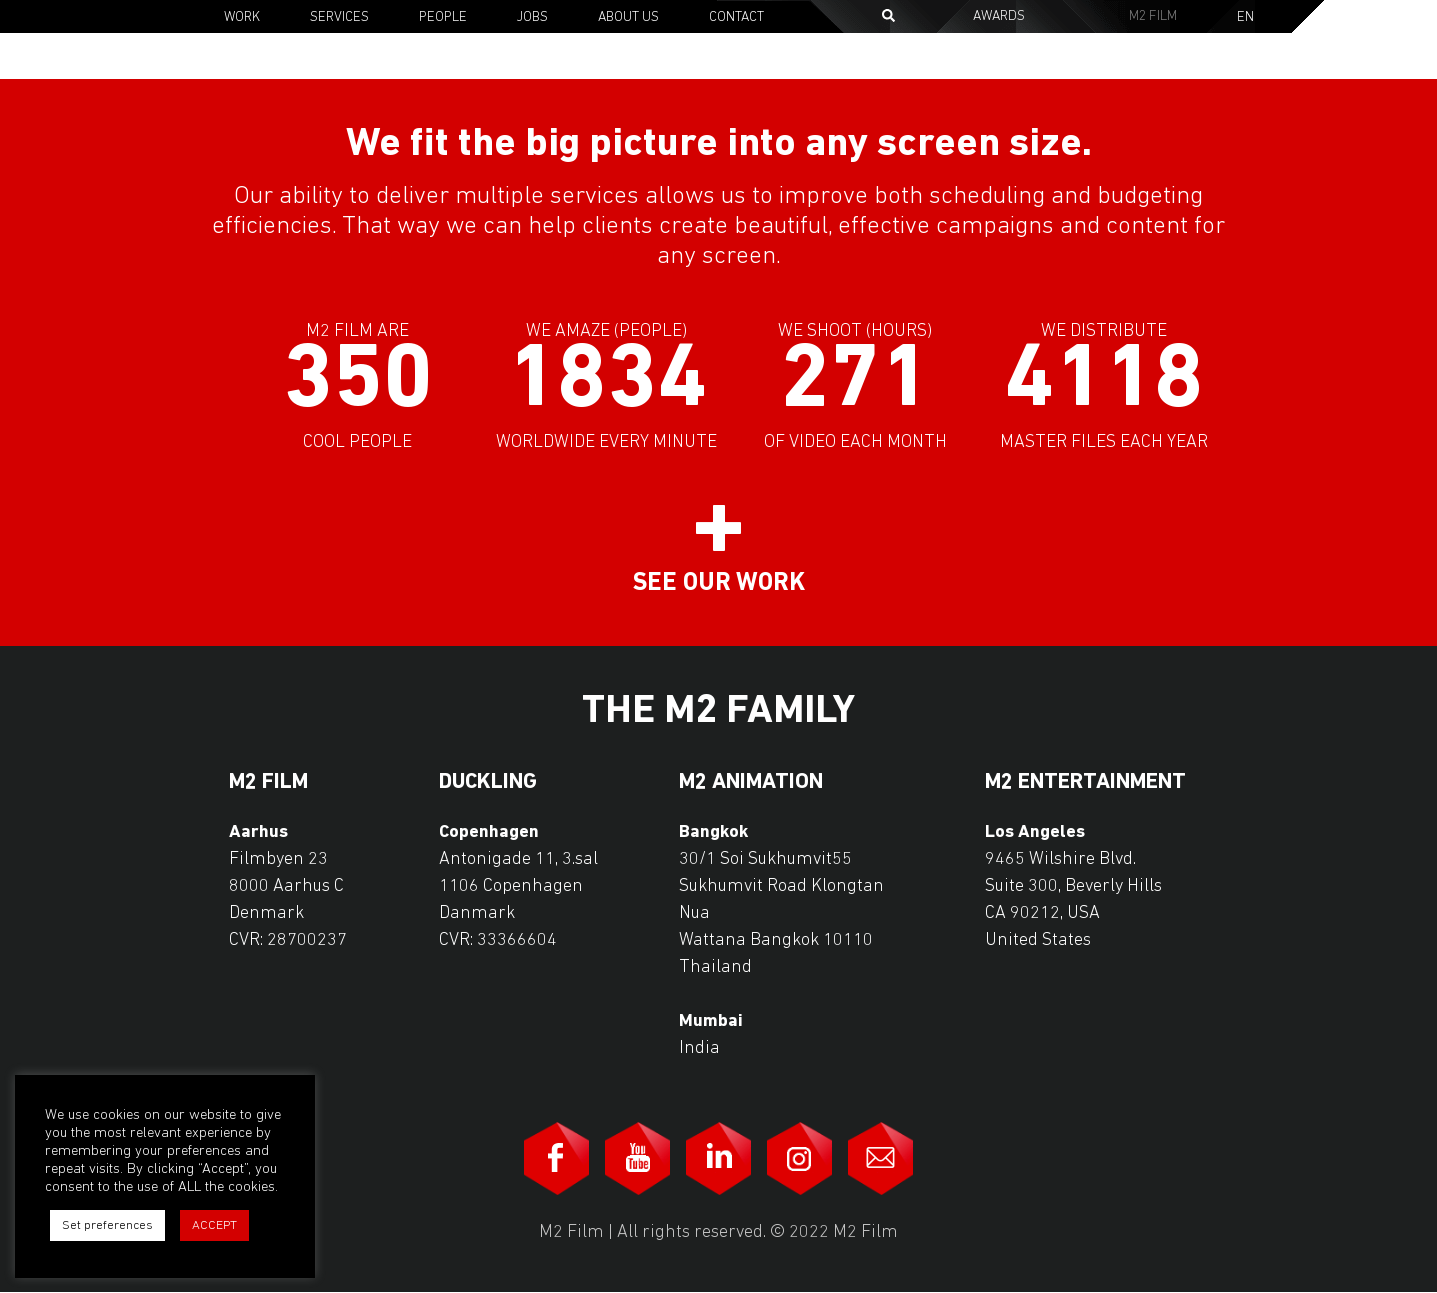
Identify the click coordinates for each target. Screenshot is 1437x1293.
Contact (736, 17)
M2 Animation (751, 783)
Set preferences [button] (107, 1225)
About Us (628, 17)
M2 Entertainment (1085, 783)
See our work (719, 583)
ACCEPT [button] (214, 1225)
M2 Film (1153, 16)
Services (339, 17)
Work (242, 17)
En (1245, 18)
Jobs (532, 17)
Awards (999, 16)
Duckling (488, 783)
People (443, 17)
